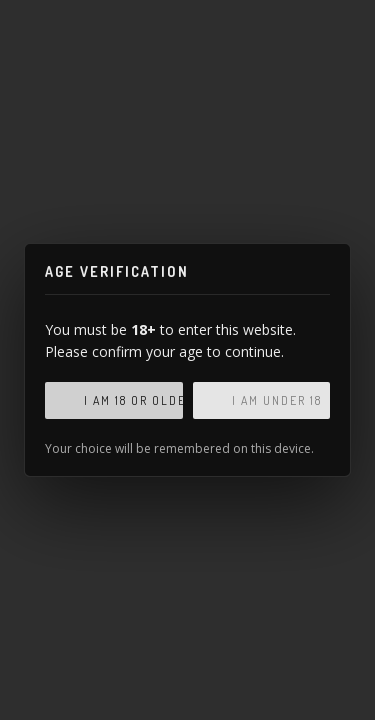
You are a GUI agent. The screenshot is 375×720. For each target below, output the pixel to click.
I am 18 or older (133, 400)
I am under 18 (277, 400)
